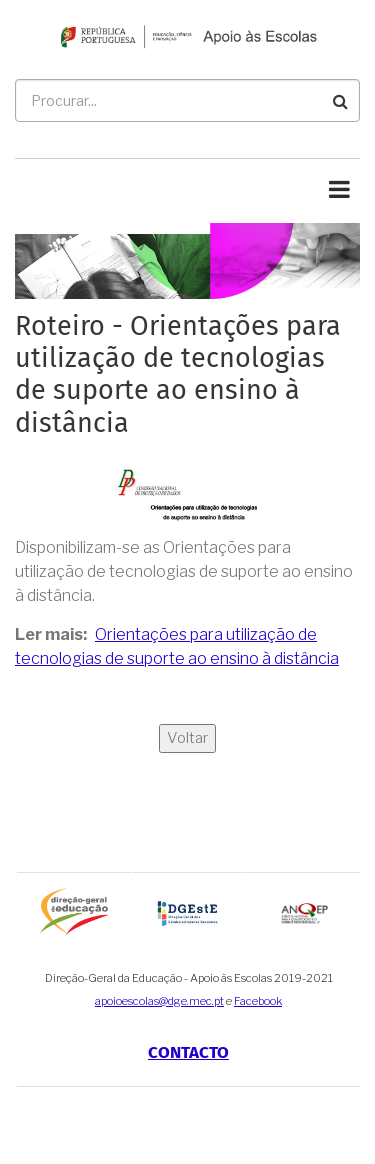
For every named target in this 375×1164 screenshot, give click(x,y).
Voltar (187, 738)
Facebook (258, 1001)
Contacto (188, 1052)
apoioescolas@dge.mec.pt (159, 1001)
